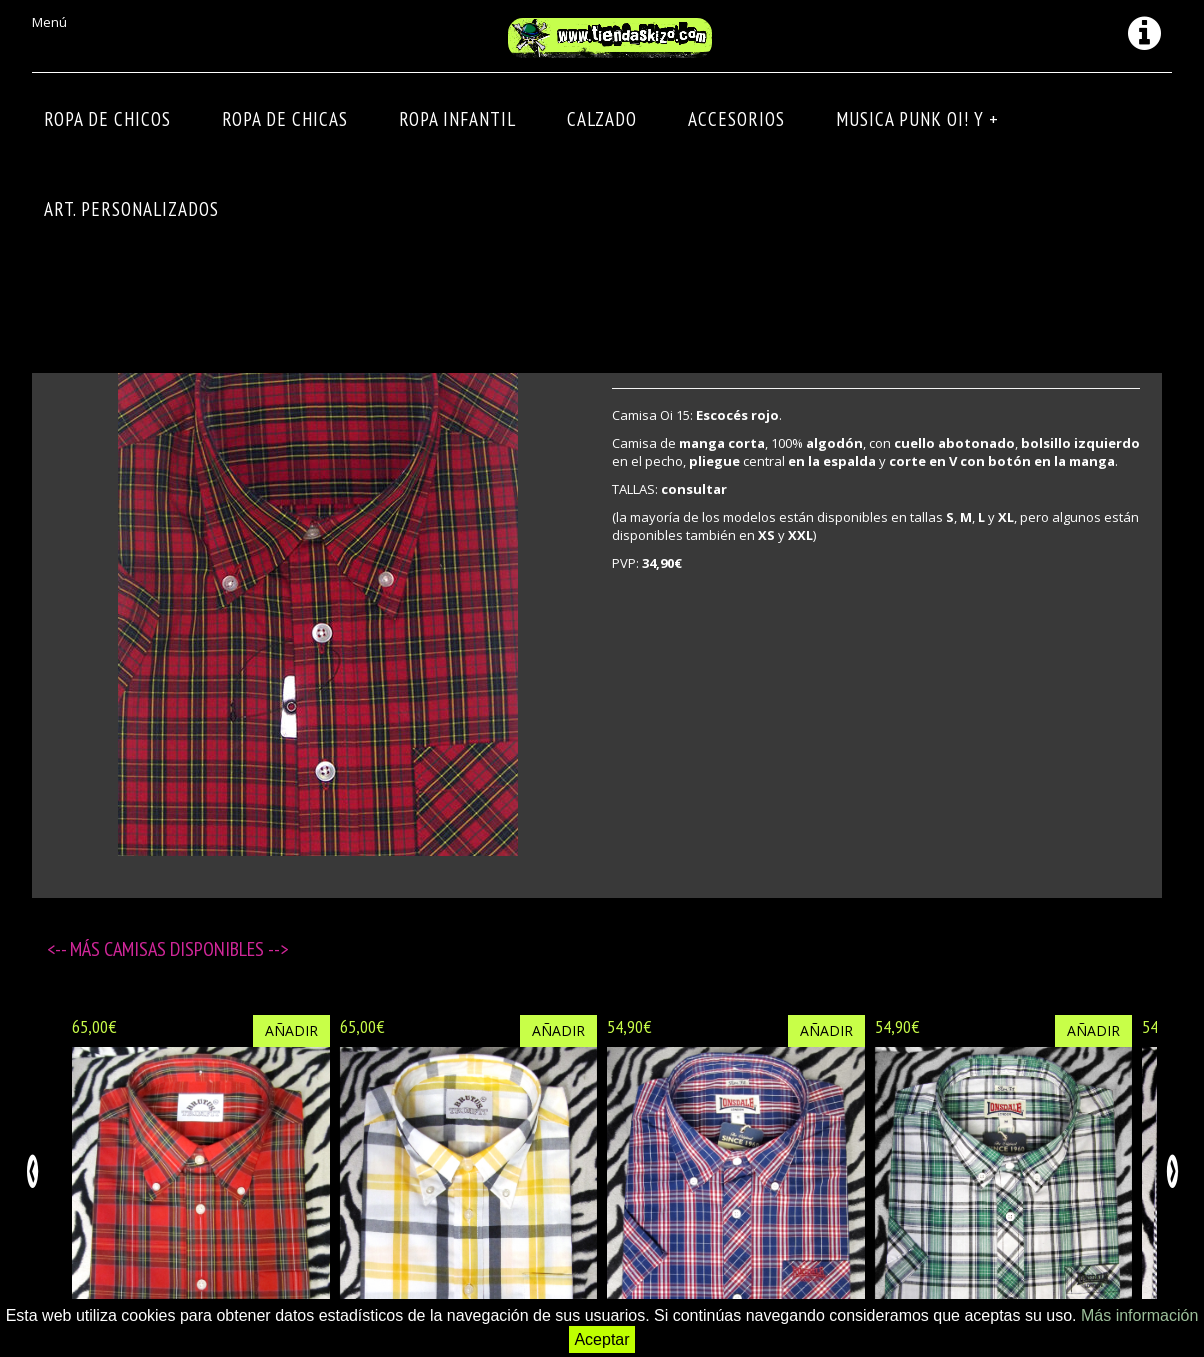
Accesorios (736, 119)
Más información (1139, 1315)
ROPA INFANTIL (457, 119)
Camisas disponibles (186, 949)
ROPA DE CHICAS (285, 119)
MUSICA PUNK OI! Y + (917, 119)
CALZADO (602, 119)
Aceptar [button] (601, 1339)
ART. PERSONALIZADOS (131, 209)
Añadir (291, 1030)
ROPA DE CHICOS (107, 119)
